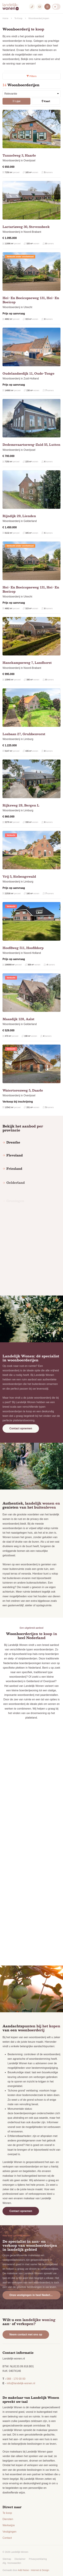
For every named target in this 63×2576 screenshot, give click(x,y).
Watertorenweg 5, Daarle (23, 1090)
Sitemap (7, 2559)
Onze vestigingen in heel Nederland (32, 2295)
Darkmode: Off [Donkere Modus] (56, 7)
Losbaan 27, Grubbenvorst (24, 733)
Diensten (8, 2519)
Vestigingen (9, 2531)
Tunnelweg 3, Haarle (19, 155)
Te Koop (18, 18)
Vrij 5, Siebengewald (19, 876)
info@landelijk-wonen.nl (21, 2383)
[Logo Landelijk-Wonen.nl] (13, 6)
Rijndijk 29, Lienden (19, 515)
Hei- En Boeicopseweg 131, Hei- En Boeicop (31, 300)
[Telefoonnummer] (32, 7)
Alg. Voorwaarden (12, 2563)
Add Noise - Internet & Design (33, 2570)
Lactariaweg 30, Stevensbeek (26, 226)
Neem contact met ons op (25, 2334)
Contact (7, 2537)
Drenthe (11, 1146)
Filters (32, 76)
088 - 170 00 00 (16, 2378)
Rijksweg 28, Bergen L (21, 805)
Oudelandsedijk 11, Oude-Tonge (28, 373)
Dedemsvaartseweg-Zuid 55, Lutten (31, 444)
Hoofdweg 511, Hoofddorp (23, 947)
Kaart (46, 101)
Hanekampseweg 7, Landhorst (27, 662)
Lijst (16, 101)
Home (5, 18)
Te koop (7, 2513)
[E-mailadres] (40, 7)
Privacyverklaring (38, 2559)
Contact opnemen (20, 1428)
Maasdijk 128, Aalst (18, 1019)
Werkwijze (9, 2525)
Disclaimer (19, 2559)
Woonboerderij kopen (38, 18)
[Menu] (47, 7)
